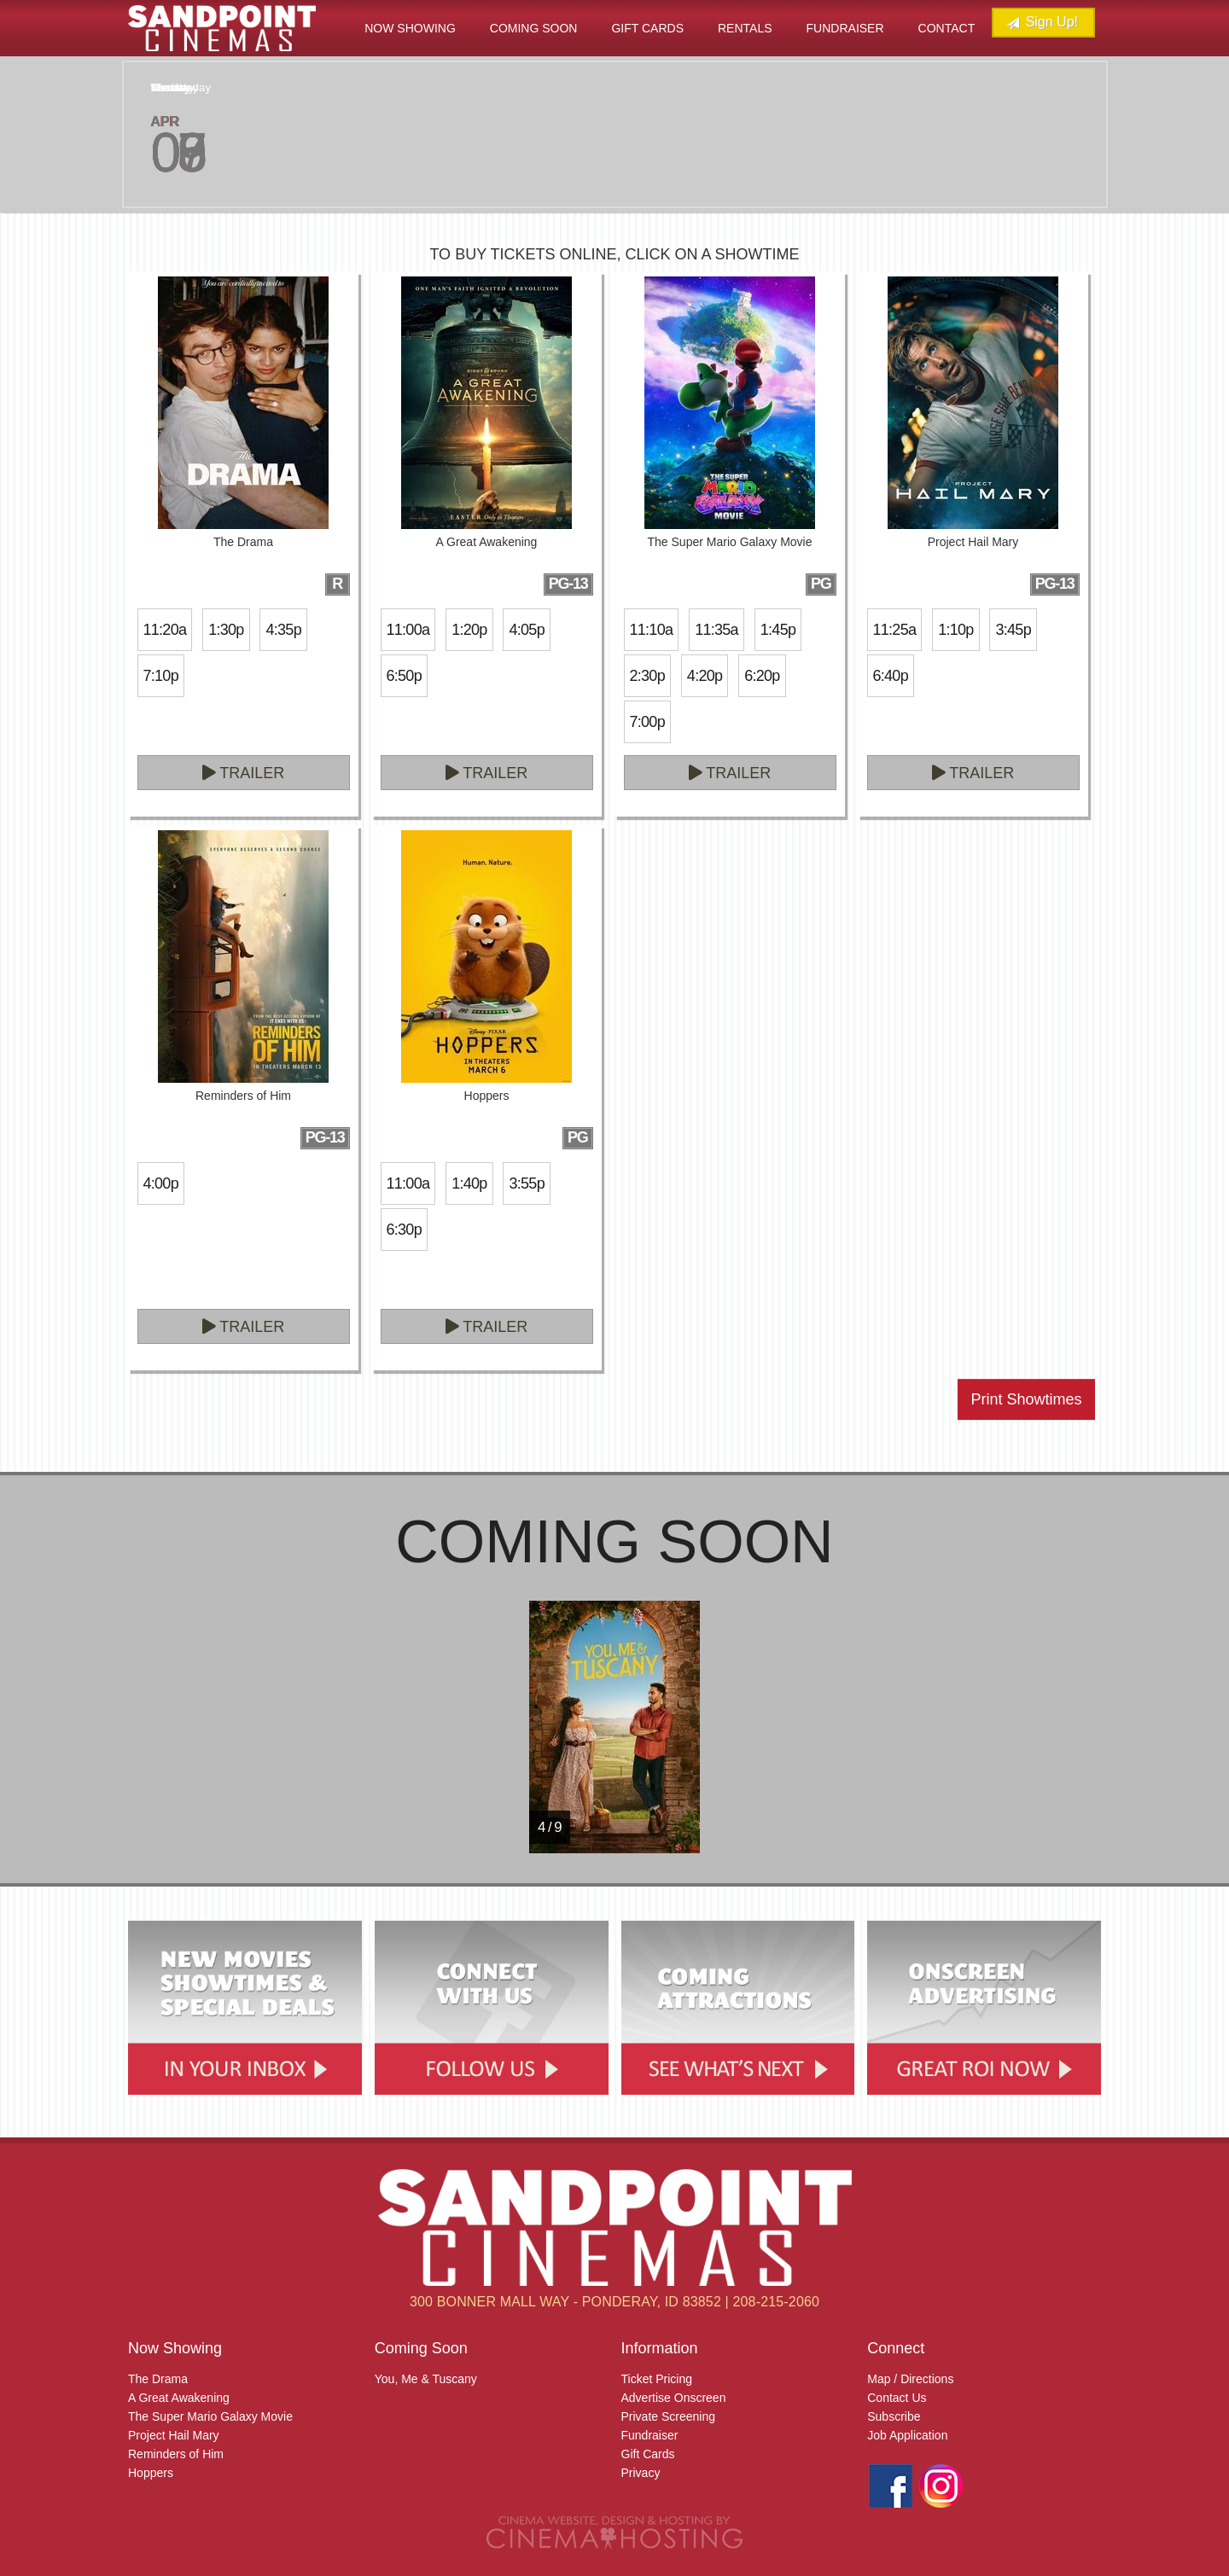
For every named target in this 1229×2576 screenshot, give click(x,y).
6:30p (404, 1229)
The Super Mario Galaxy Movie (210, 2416)
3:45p (1012, 629)
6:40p (890, 675)
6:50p (404, 675)
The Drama (158, 2379)
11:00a (408, 629)
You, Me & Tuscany (426, 2379)
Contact (947, 28)
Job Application (907, 2435)
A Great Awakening (179, 2397)
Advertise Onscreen (673, 2397)
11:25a (895, 629)
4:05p (526, 629)
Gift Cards (647, 28)
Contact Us (896, 2397)
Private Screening (668, 2416)
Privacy (641, 2473)
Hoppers (150, 2473)
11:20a (165, 629)
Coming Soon (534, 28)
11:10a (651, 629)
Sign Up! (1042, 23)
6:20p (761, 675)
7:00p (647, 721)
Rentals (745, 28)
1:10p (955, 629)
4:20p (704, 675)
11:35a (716, 629)
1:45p (777, 629)
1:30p (225, 629)
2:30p (647, 675)
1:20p (468, 629)
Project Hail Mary (173, 2435)
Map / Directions (910, 2379)
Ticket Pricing (657, 2379)
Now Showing (410, 28)
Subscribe (893, 2416)
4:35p (282, 629)
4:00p (160, 1183)
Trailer (243, 773)
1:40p (468, 1183)
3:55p (526, 1183)
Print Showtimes (1025, 1399)
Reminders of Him (176, 2454)
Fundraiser (845, 28)
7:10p (160, 675)
